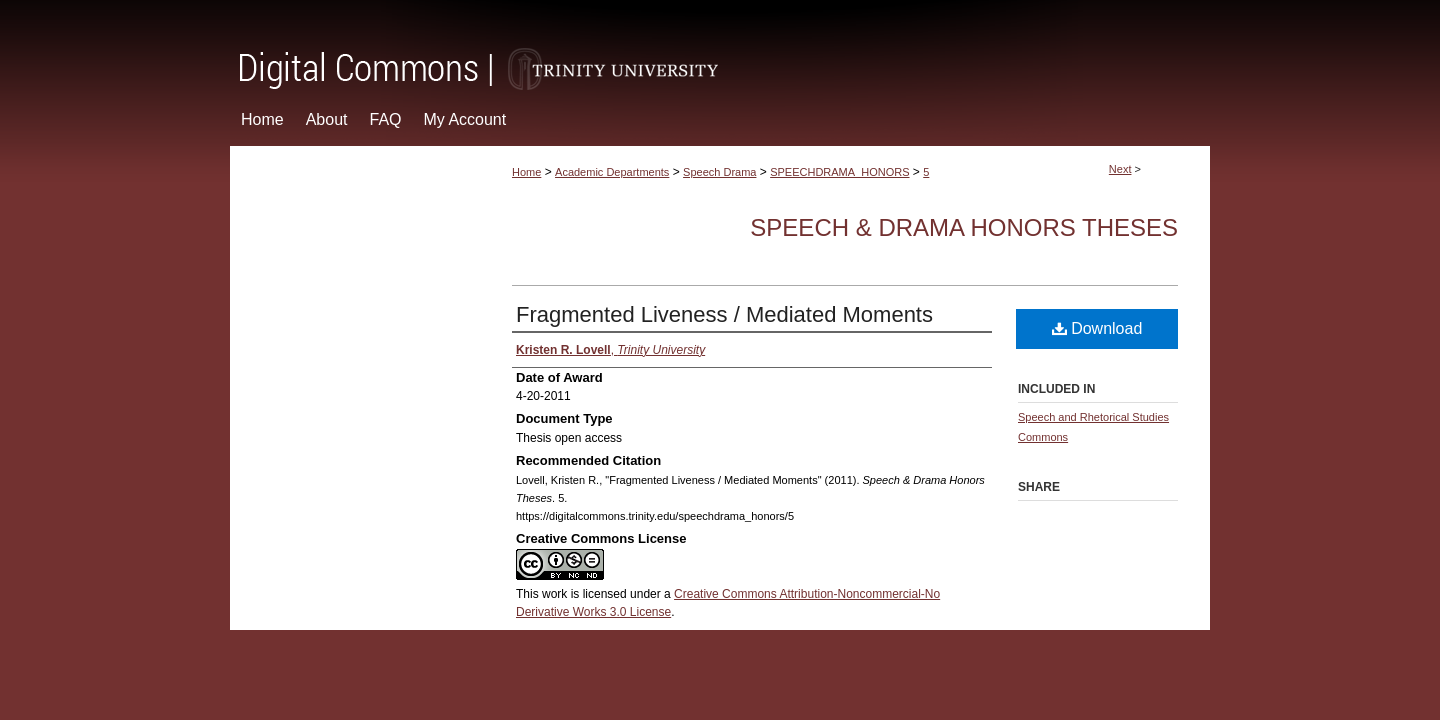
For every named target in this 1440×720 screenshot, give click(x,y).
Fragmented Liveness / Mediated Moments (724, 314)
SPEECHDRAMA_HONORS (839, 172)
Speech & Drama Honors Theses (964, 227)
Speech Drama (719, 172)
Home (526, 172)
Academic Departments (612, 172)
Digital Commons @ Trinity (720, 46)
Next (1120, 169)
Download (1097, 328)
